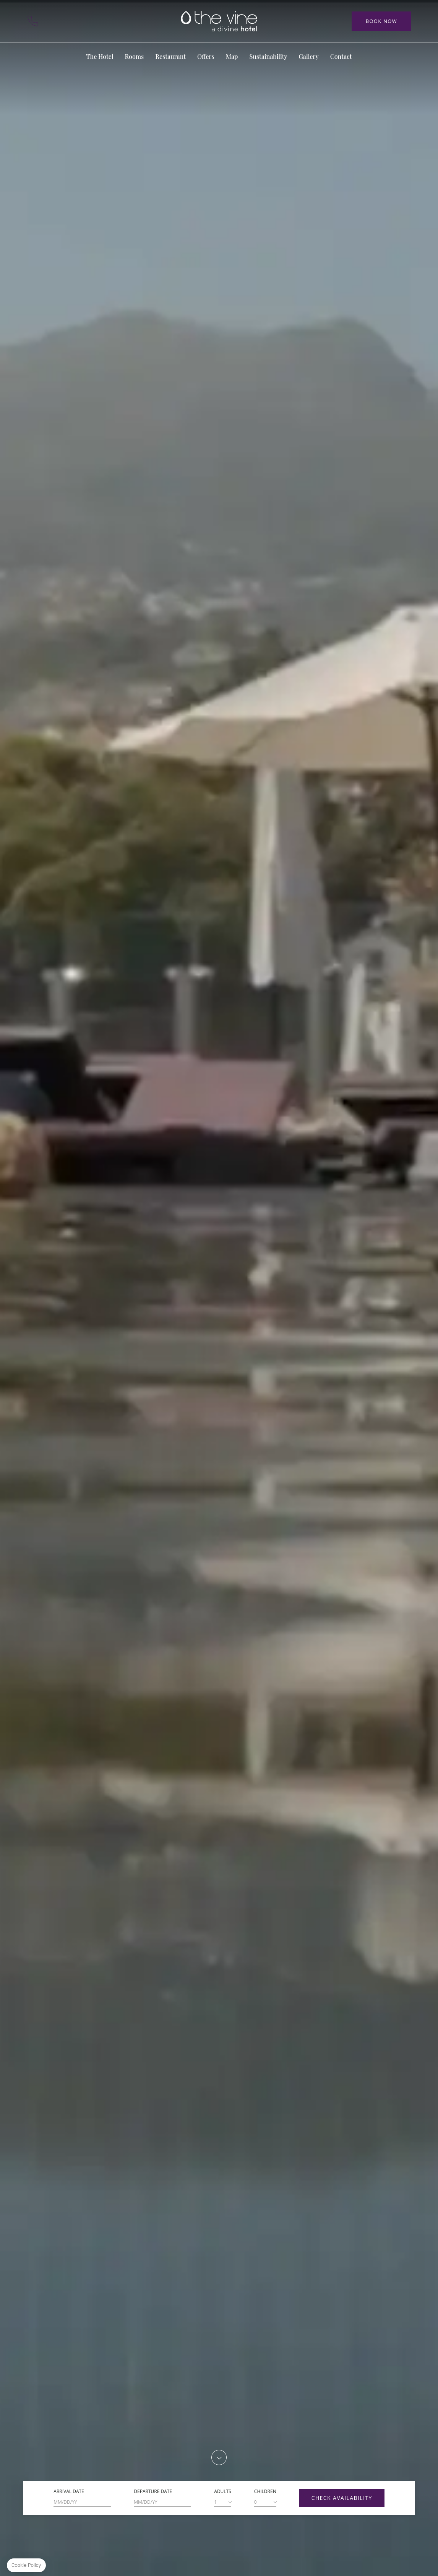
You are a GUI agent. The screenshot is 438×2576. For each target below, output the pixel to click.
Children (265, 2491)
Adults (222, 2491)
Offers (205, 56)
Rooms (134, 56)
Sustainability (268, 56)
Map (73, 21)
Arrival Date (69, 2491)
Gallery (308, 56)
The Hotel (100, 56)
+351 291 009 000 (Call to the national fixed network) (33, 21)
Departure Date (153, 2491)
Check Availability (341, 2497)
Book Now (381, 21)
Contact (53, 21)
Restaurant (170, 56)
